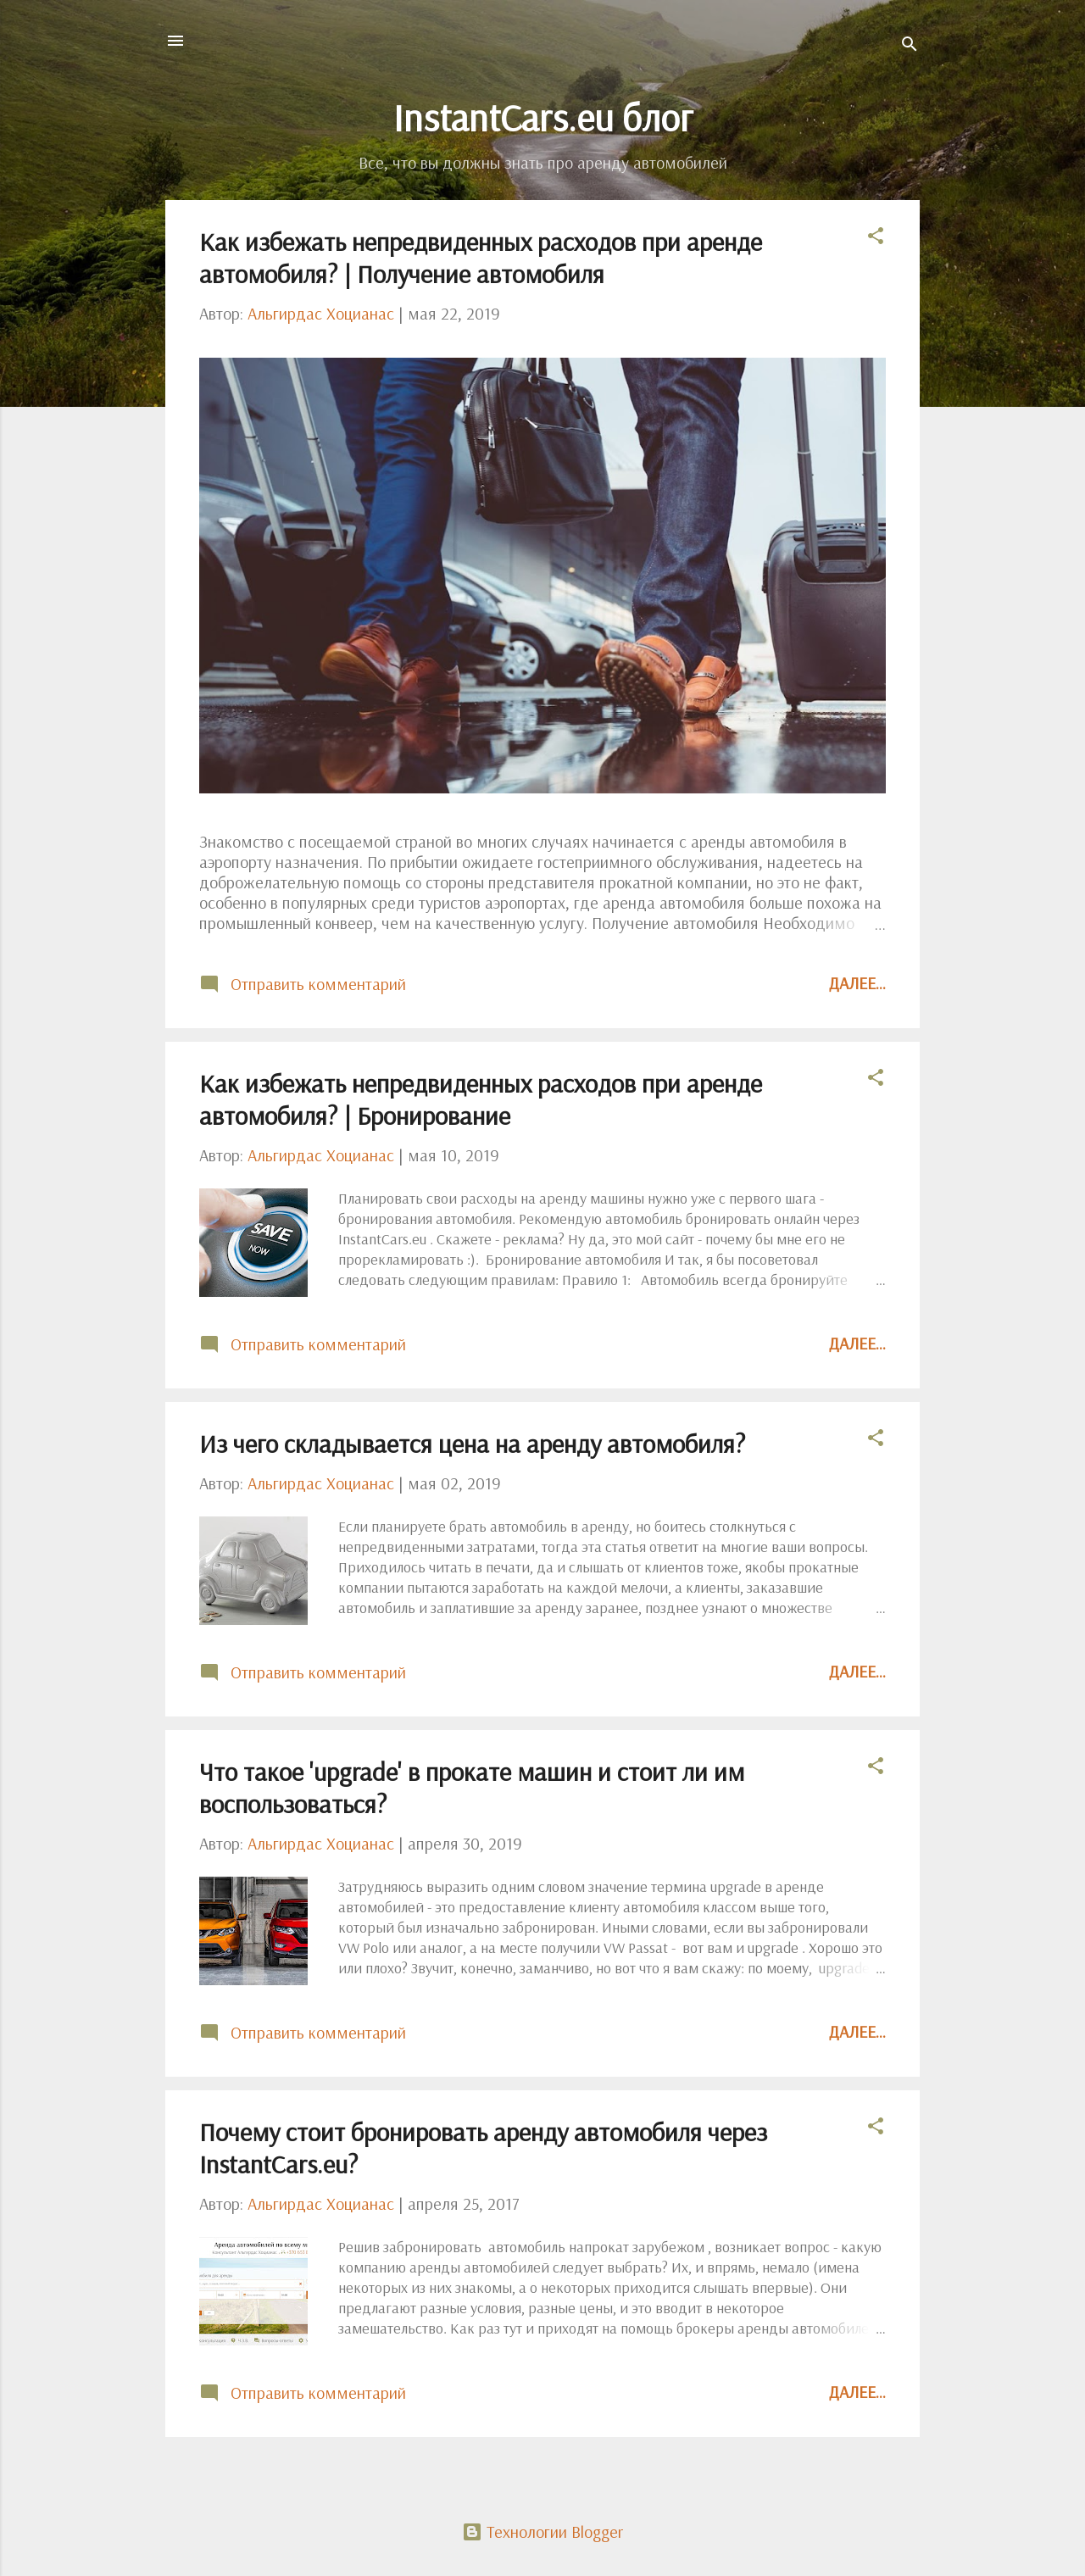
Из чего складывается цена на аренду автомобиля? (472, 1443)
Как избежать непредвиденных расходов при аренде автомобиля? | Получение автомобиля (480, 257)
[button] (875, 237)
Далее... (857, 982)
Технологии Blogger (542, 2531)
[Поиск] (909, 46)
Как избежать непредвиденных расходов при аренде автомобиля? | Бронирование (480, 1099)
